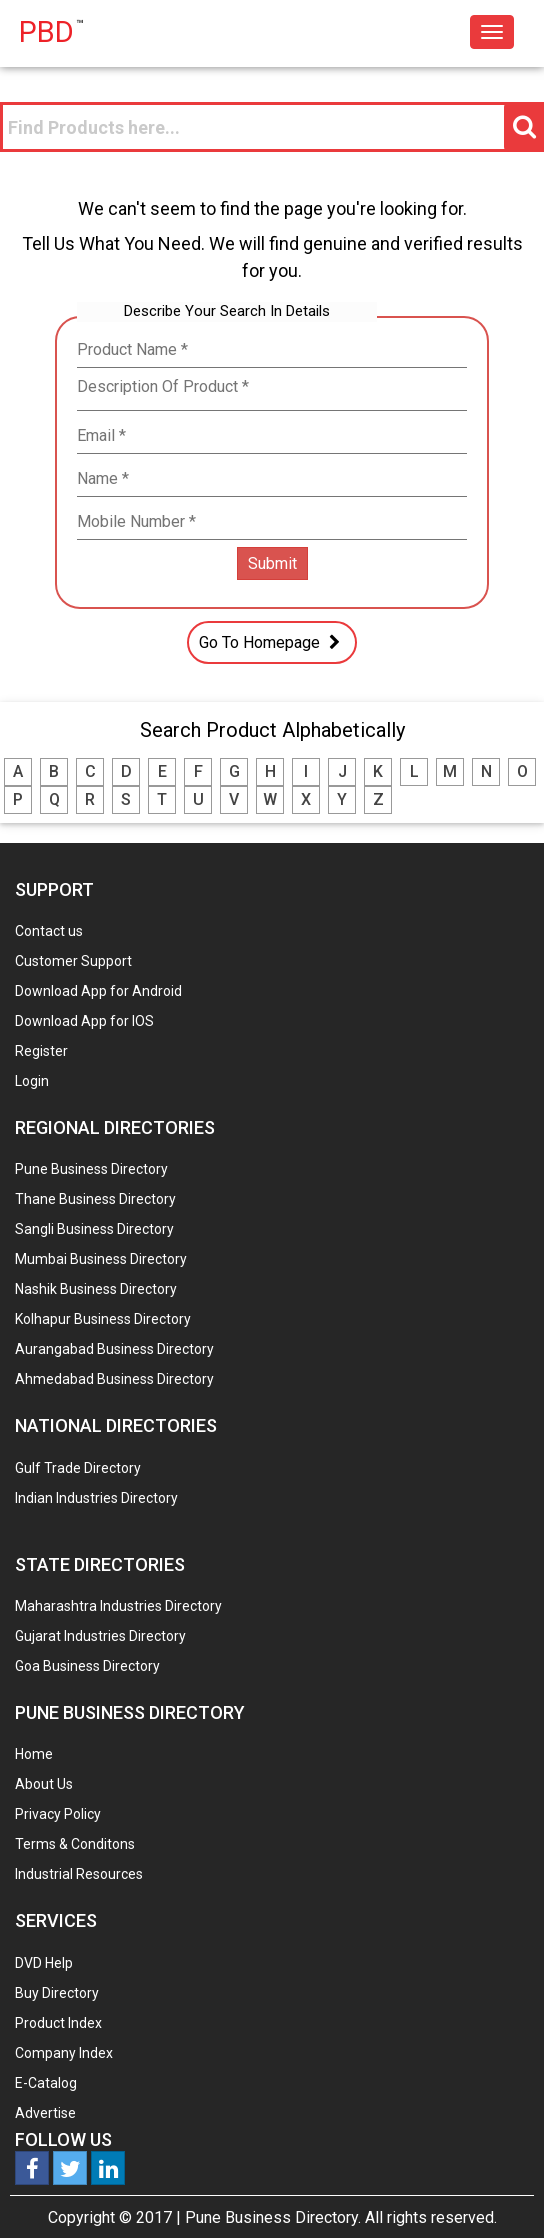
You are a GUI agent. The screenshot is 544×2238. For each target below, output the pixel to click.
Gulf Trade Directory (78, 1468)
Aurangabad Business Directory (114, 1349)
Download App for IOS (84, 1021)
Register (41, 1051)
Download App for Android (98, 991)
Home (34, 1754)
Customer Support (73, 961)
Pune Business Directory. (273, 2217)
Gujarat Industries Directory (100, 1636)
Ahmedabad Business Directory (114, 1379)
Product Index (58, 2023)
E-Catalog (46, 2083)
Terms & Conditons (75, 1844)
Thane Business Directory (95, 1199)
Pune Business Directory (91, 1169)
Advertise (45, 2113)
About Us (44, 1784)
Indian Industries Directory (96, 1498)
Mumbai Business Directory (101, 1259)
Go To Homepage (272, 642)
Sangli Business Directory (94, 1229)
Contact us (49, 931)
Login (32, 1081)
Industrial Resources (79, 1874)
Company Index (64, 2053)
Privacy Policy (58, 1814)
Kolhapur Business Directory (103, 1319)
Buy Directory (57, 1993)
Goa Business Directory (87, 1666)
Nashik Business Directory (96, 1289)
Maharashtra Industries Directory (118, 1606)
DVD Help (44, 1963)
